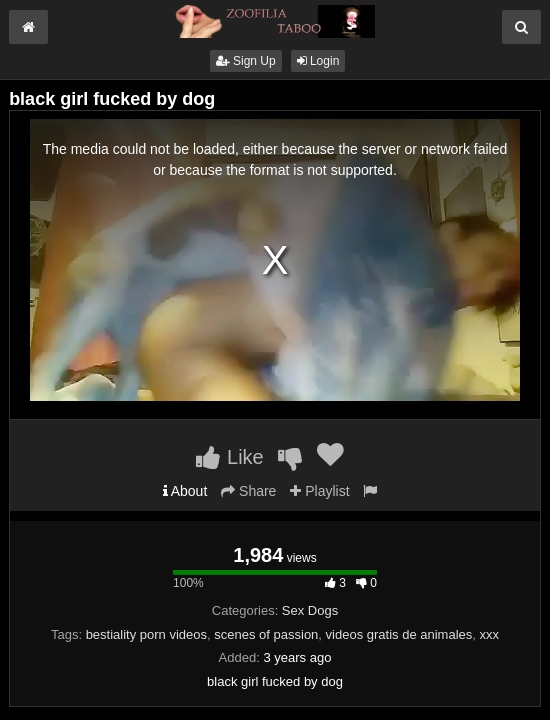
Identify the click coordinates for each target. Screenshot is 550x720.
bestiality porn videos (146, 634)
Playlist (319, 491)
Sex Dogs (310, 610)
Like (229, 457)
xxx (490, 634)
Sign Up (246, 61)
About (185, 491)
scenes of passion (266, 634)
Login (318, 61)
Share (248, 491)
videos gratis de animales (399, 634)
